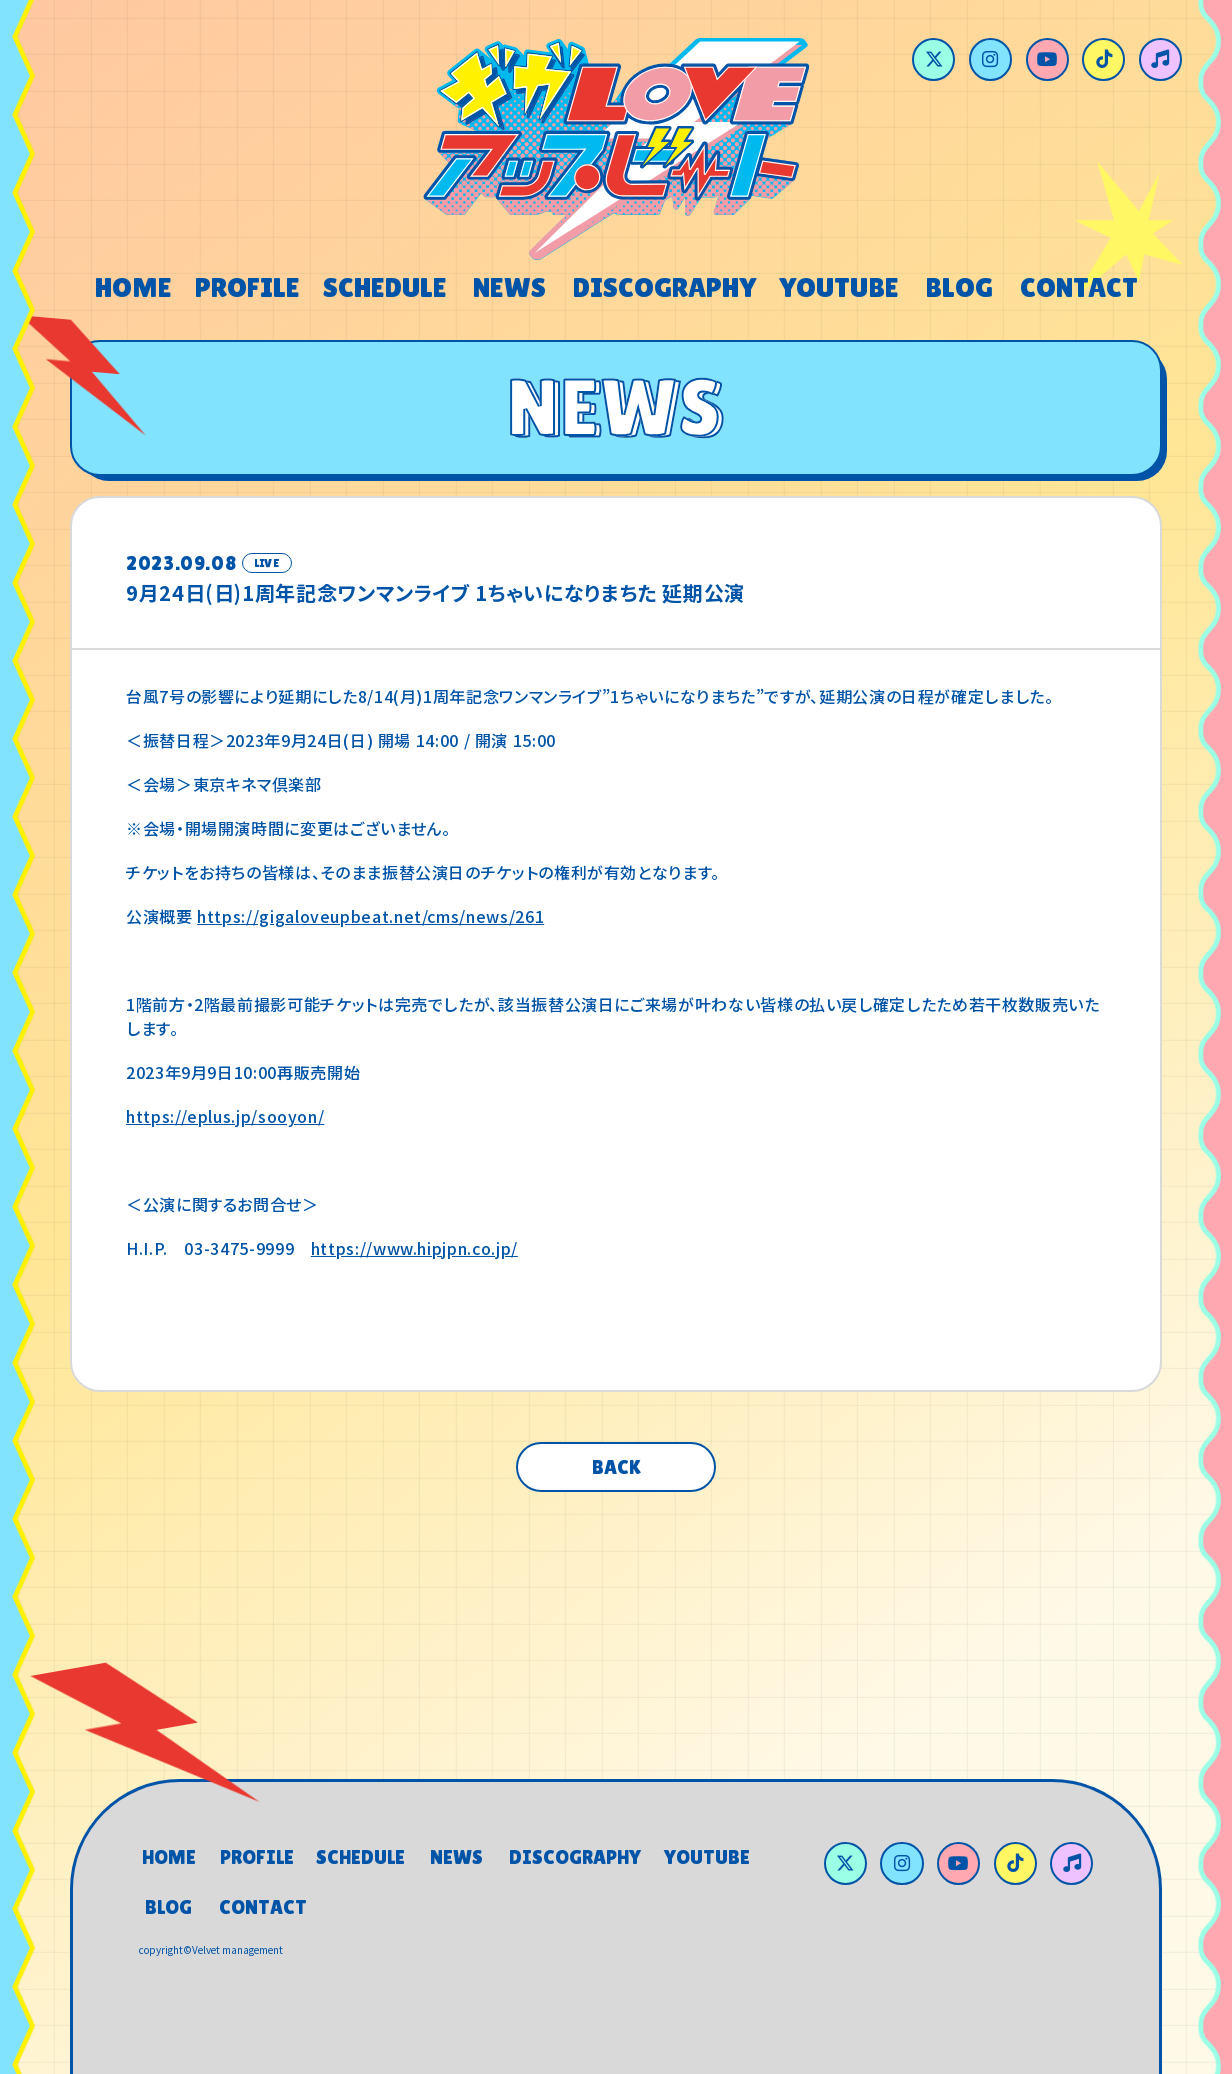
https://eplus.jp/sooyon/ (225, 1116)
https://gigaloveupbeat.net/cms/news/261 (370, 916)
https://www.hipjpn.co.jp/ (414, 1248)
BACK (616, 1467)
